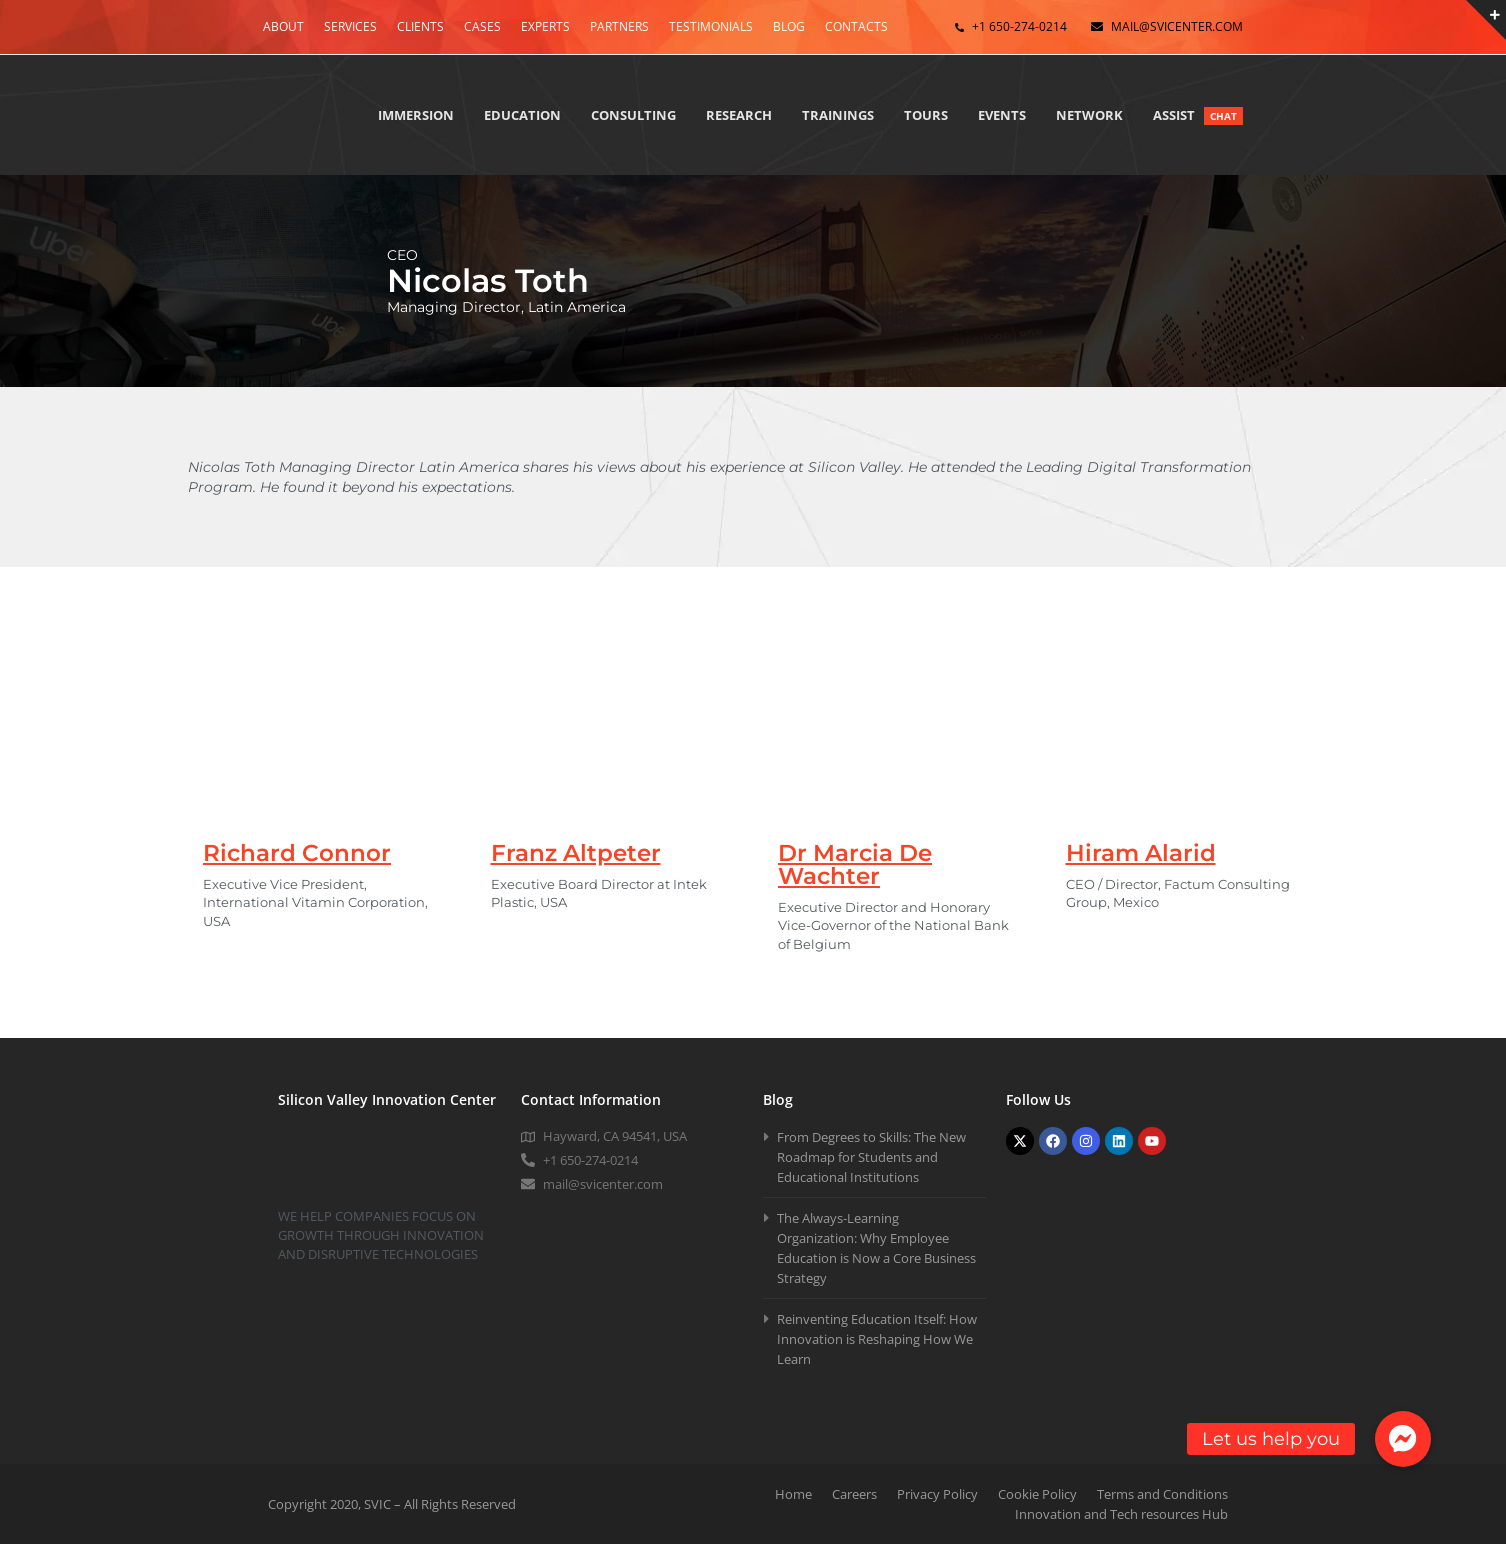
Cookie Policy (1037, 1494)
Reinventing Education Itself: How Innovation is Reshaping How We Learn (877, 1339)
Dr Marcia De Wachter (855, 864)
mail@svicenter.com (1177, 26)
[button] (1403, 1439)
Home (793, 1494)
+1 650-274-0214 (1019, 26)
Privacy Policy (937, 1494)
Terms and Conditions (1162, 1494)
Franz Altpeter (576, 853)
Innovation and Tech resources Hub (1121, 1514)
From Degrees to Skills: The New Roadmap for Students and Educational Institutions (871, 1157)
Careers (854, 1494)
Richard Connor (297, 853)
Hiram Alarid (1141, 853)
